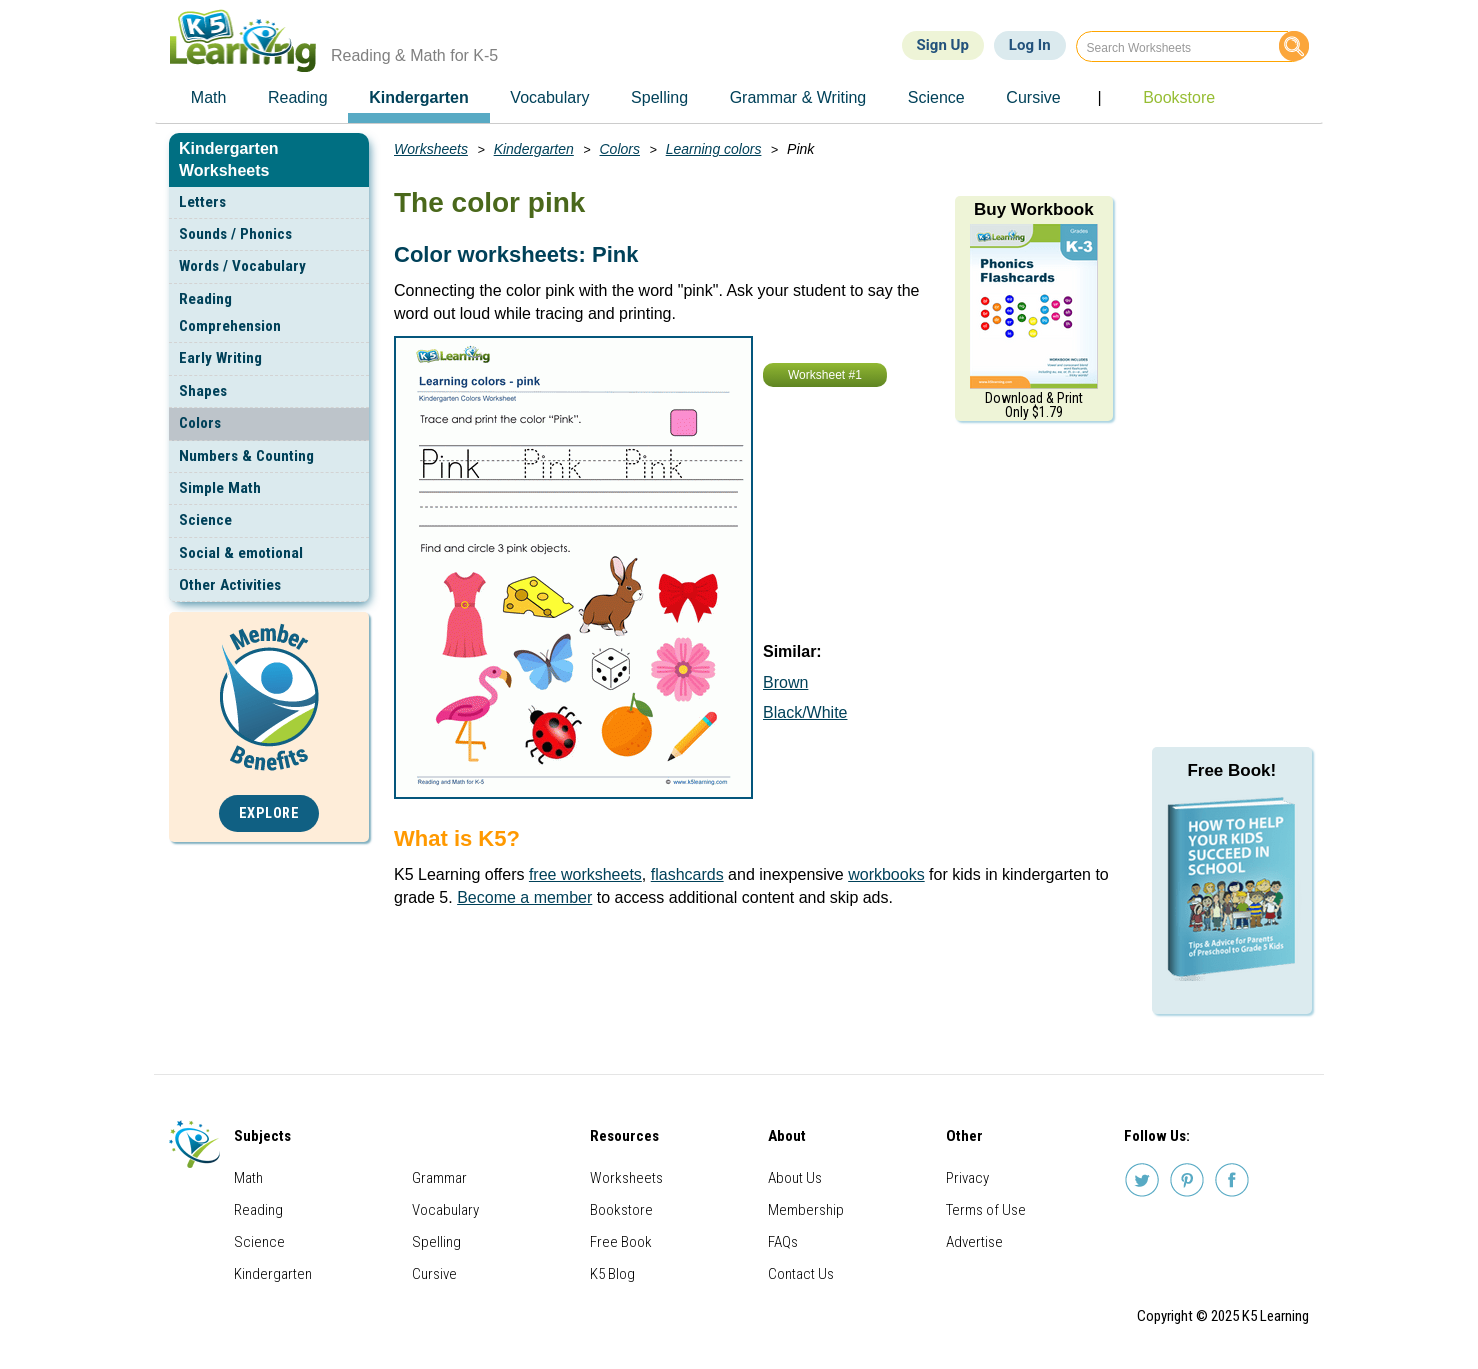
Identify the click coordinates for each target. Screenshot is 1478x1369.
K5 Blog (612, 1274)
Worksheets (431, 149)
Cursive (434, 1274)
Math (248, 1178)
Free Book (621, 1242)
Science (205, 520)
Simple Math (220, 488)
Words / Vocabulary (242, 266)
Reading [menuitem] (298, 97)
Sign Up (943, 45)
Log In (1030, 45)
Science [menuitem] (936, 97)
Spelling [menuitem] (659, 97)
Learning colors (714, 149)
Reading (258, 1210)
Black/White (805, 712)
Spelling (436, 1242)
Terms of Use (986, 1210)
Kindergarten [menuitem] (419, 97)
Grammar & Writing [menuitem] (798, 97)
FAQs (783, 1242)
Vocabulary (445, 1210)
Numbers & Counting (246, 456)
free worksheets (585, 874)
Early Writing (220, 358)
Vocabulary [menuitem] (549, 97)
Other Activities (230, 585)
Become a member (524, 897)
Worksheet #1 (825, 375)
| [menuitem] (1099, 97)
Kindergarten (534, 149)
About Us (795, 1178)
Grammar (439, 1178)
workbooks (886, 874)
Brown (785, 682)
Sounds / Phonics (235, 234)
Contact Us (801, 1274)
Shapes (203, 391)
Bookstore (621, 1210)
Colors (200, 423)
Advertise (974, 1242)
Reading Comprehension (230, 312)
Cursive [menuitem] (1033, 97)
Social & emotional (241, 553)
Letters (202, 202)
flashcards (687, 874)
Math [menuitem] (209, 97)
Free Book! (1231, 770)
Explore (269, 813)
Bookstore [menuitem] (1179, 97)
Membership (806, 1210)
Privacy (967, 1178)
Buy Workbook (1034, 209)
